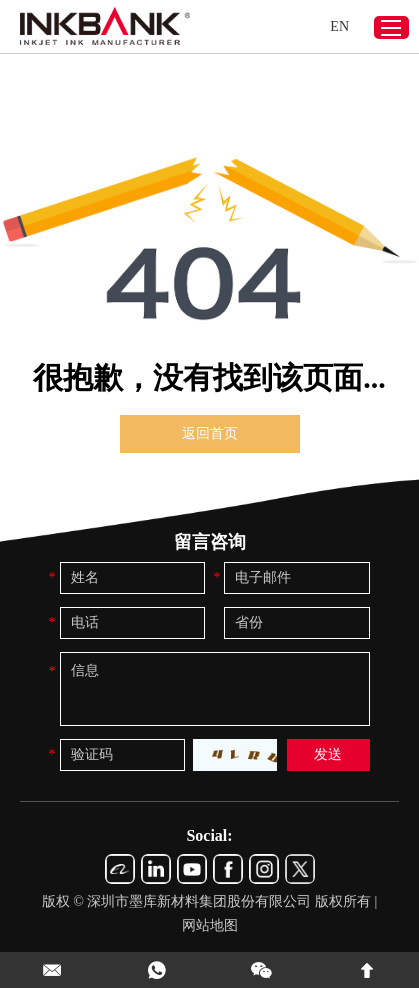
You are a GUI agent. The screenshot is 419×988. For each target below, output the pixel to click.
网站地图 (210, 925)
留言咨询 (210, 542)
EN (339, 26)
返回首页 (210, 433)
